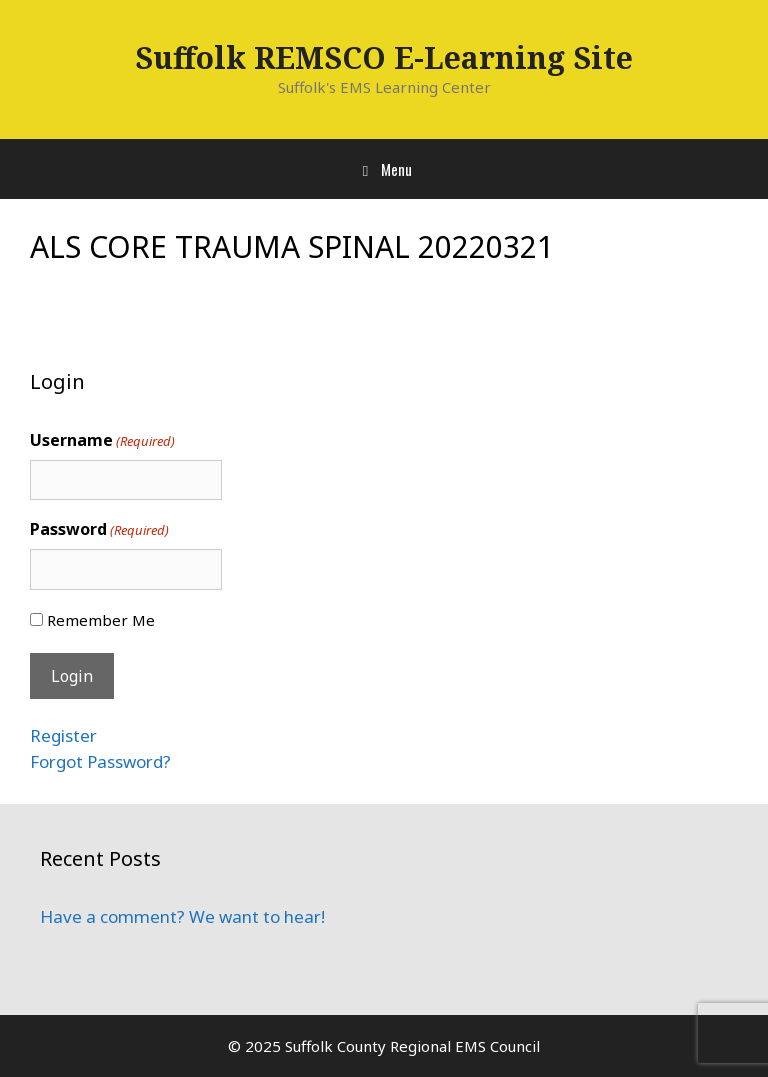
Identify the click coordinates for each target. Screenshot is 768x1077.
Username (102, 440)
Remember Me (101, 620)
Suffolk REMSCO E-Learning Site (384, 57)
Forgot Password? (100, 761)
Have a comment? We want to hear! (182, 916)
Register (63, 735)
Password (99, 529)
